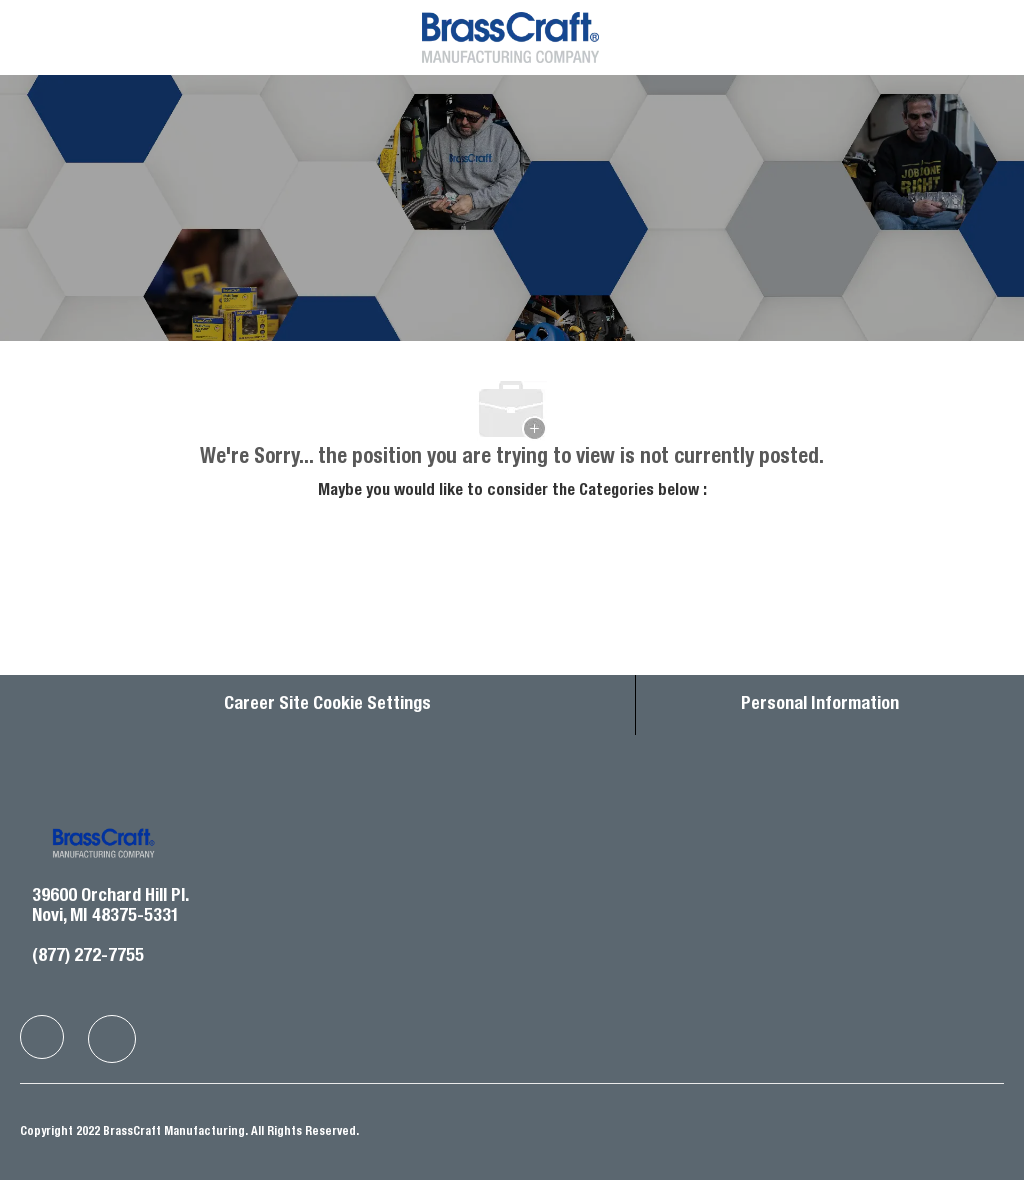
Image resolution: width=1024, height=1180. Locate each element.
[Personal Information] (820, 705)
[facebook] (42, 1037)
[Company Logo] (510, 36)
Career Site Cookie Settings (327, 705)
